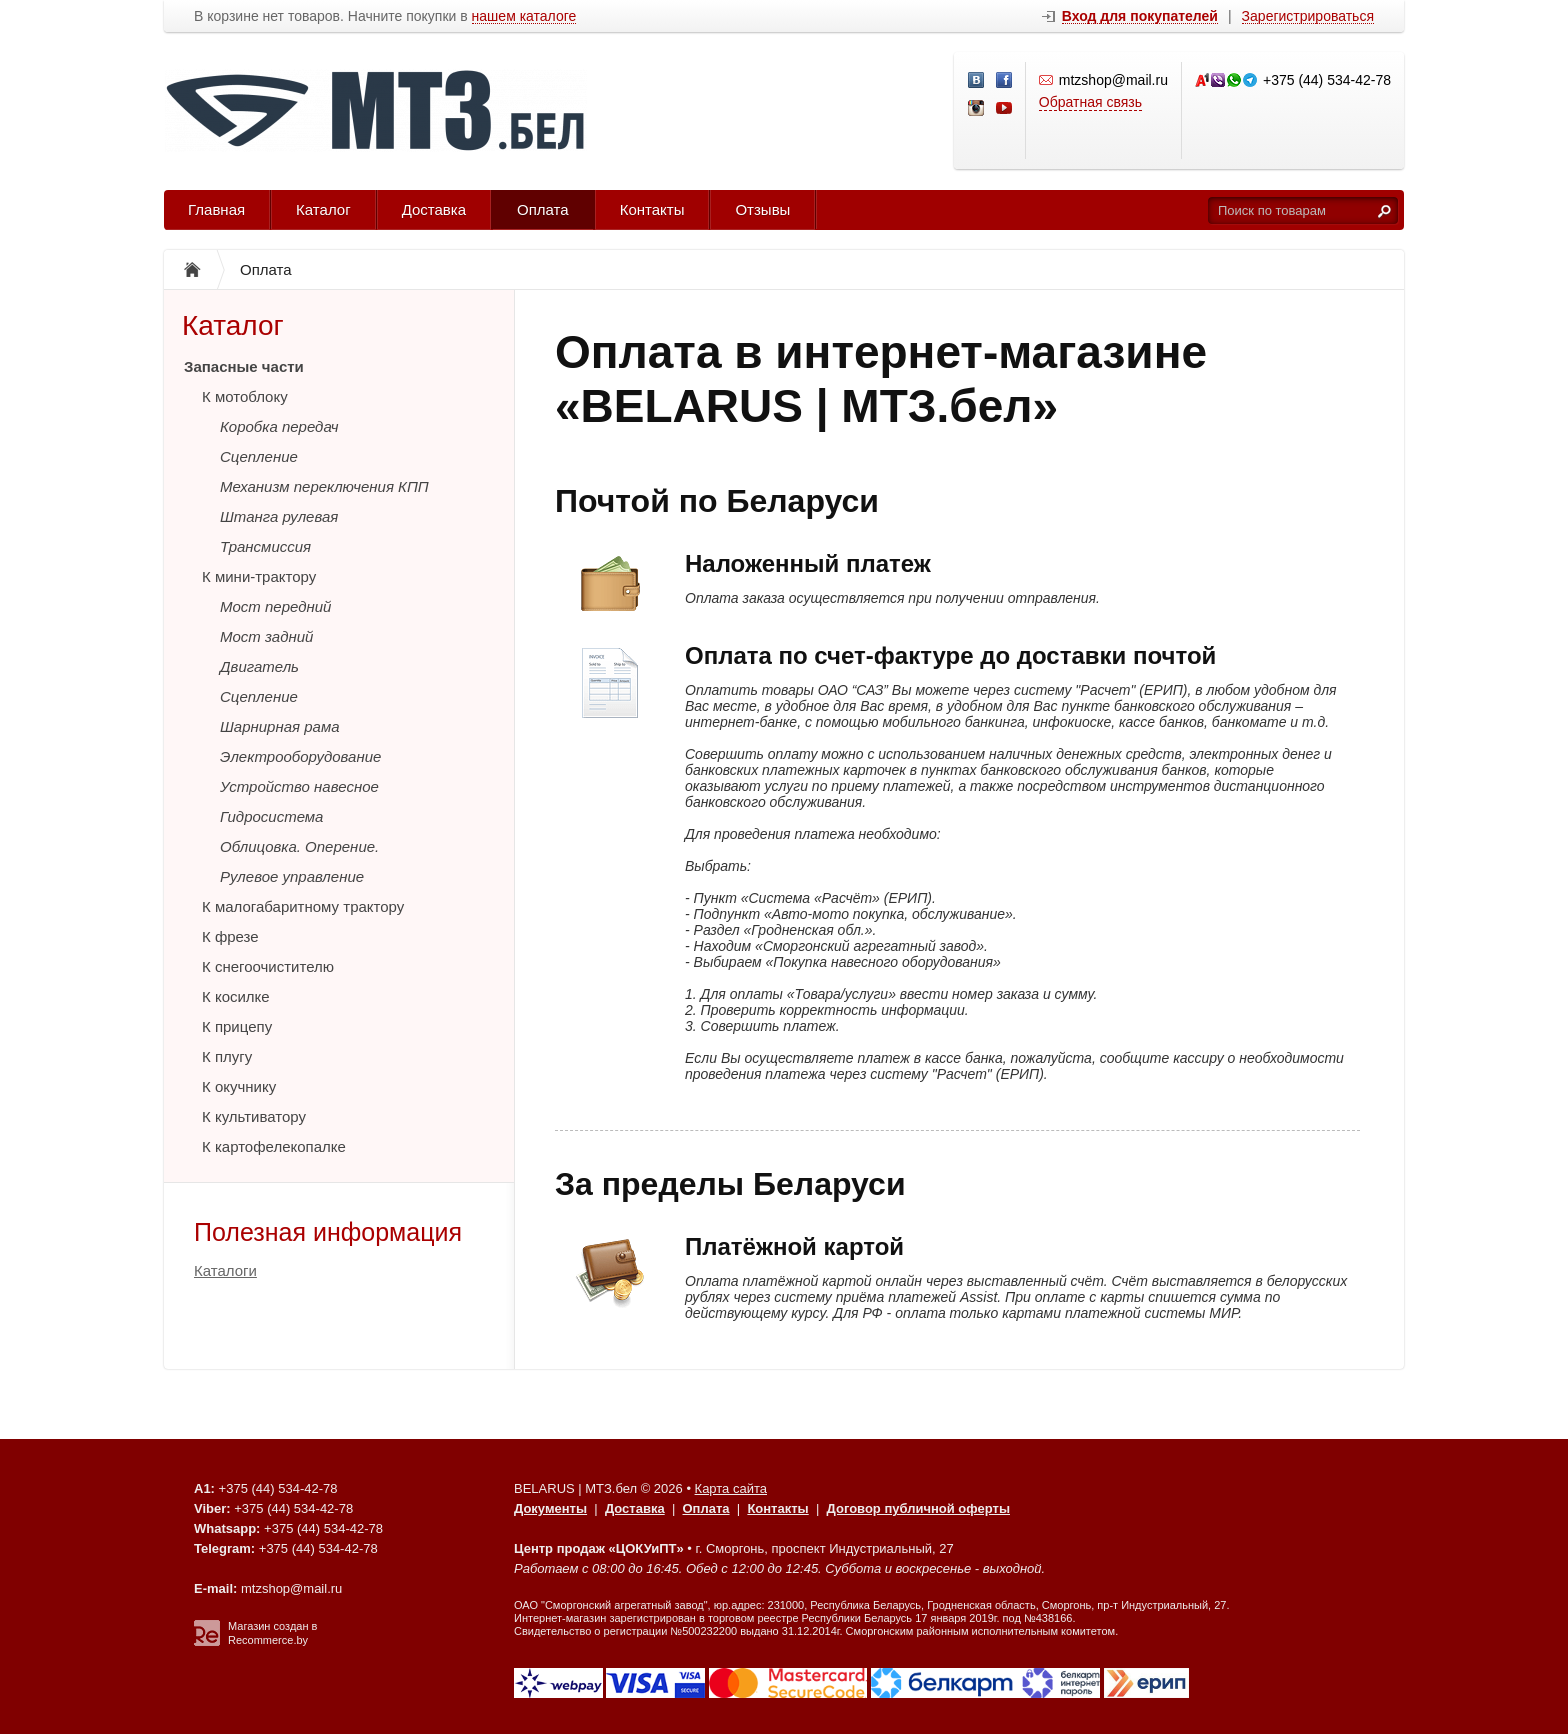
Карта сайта (731, 1488)
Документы (550, 1508)
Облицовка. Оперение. (299, 846)
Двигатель (259, 666)
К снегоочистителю (268, 966)
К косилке (236, 996)
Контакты (652, 209)
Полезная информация (328, 1232)
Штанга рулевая (279, 516)
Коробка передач (279, 426)
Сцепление (259, 456)
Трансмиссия (265, 546)
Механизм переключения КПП (324, 486)
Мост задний (266, 636)
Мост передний (275, 606)
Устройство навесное (299, 786)
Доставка (434, 209)
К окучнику (239, 1086)
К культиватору (254, 1116)
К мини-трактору (259, 576)
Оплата (543, 209)
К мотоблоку (245, 396)
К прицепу (237, 1026)
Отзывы (762, 209)
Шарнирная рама (280, 726)
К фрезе (230, 936)
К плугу (227, 1056)
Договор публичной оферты (918, 1508)
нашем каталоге (524, 16)
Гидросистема (271, 816)
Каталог (323, 209)
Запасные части (244, 366)
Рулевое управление (292, 876)
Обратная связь (1090, 102)
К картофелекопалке (274, 1146)
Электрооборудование (300, 756)
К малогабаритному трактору (303, 906)
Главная (216, 209)
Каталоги (225, 1270)
